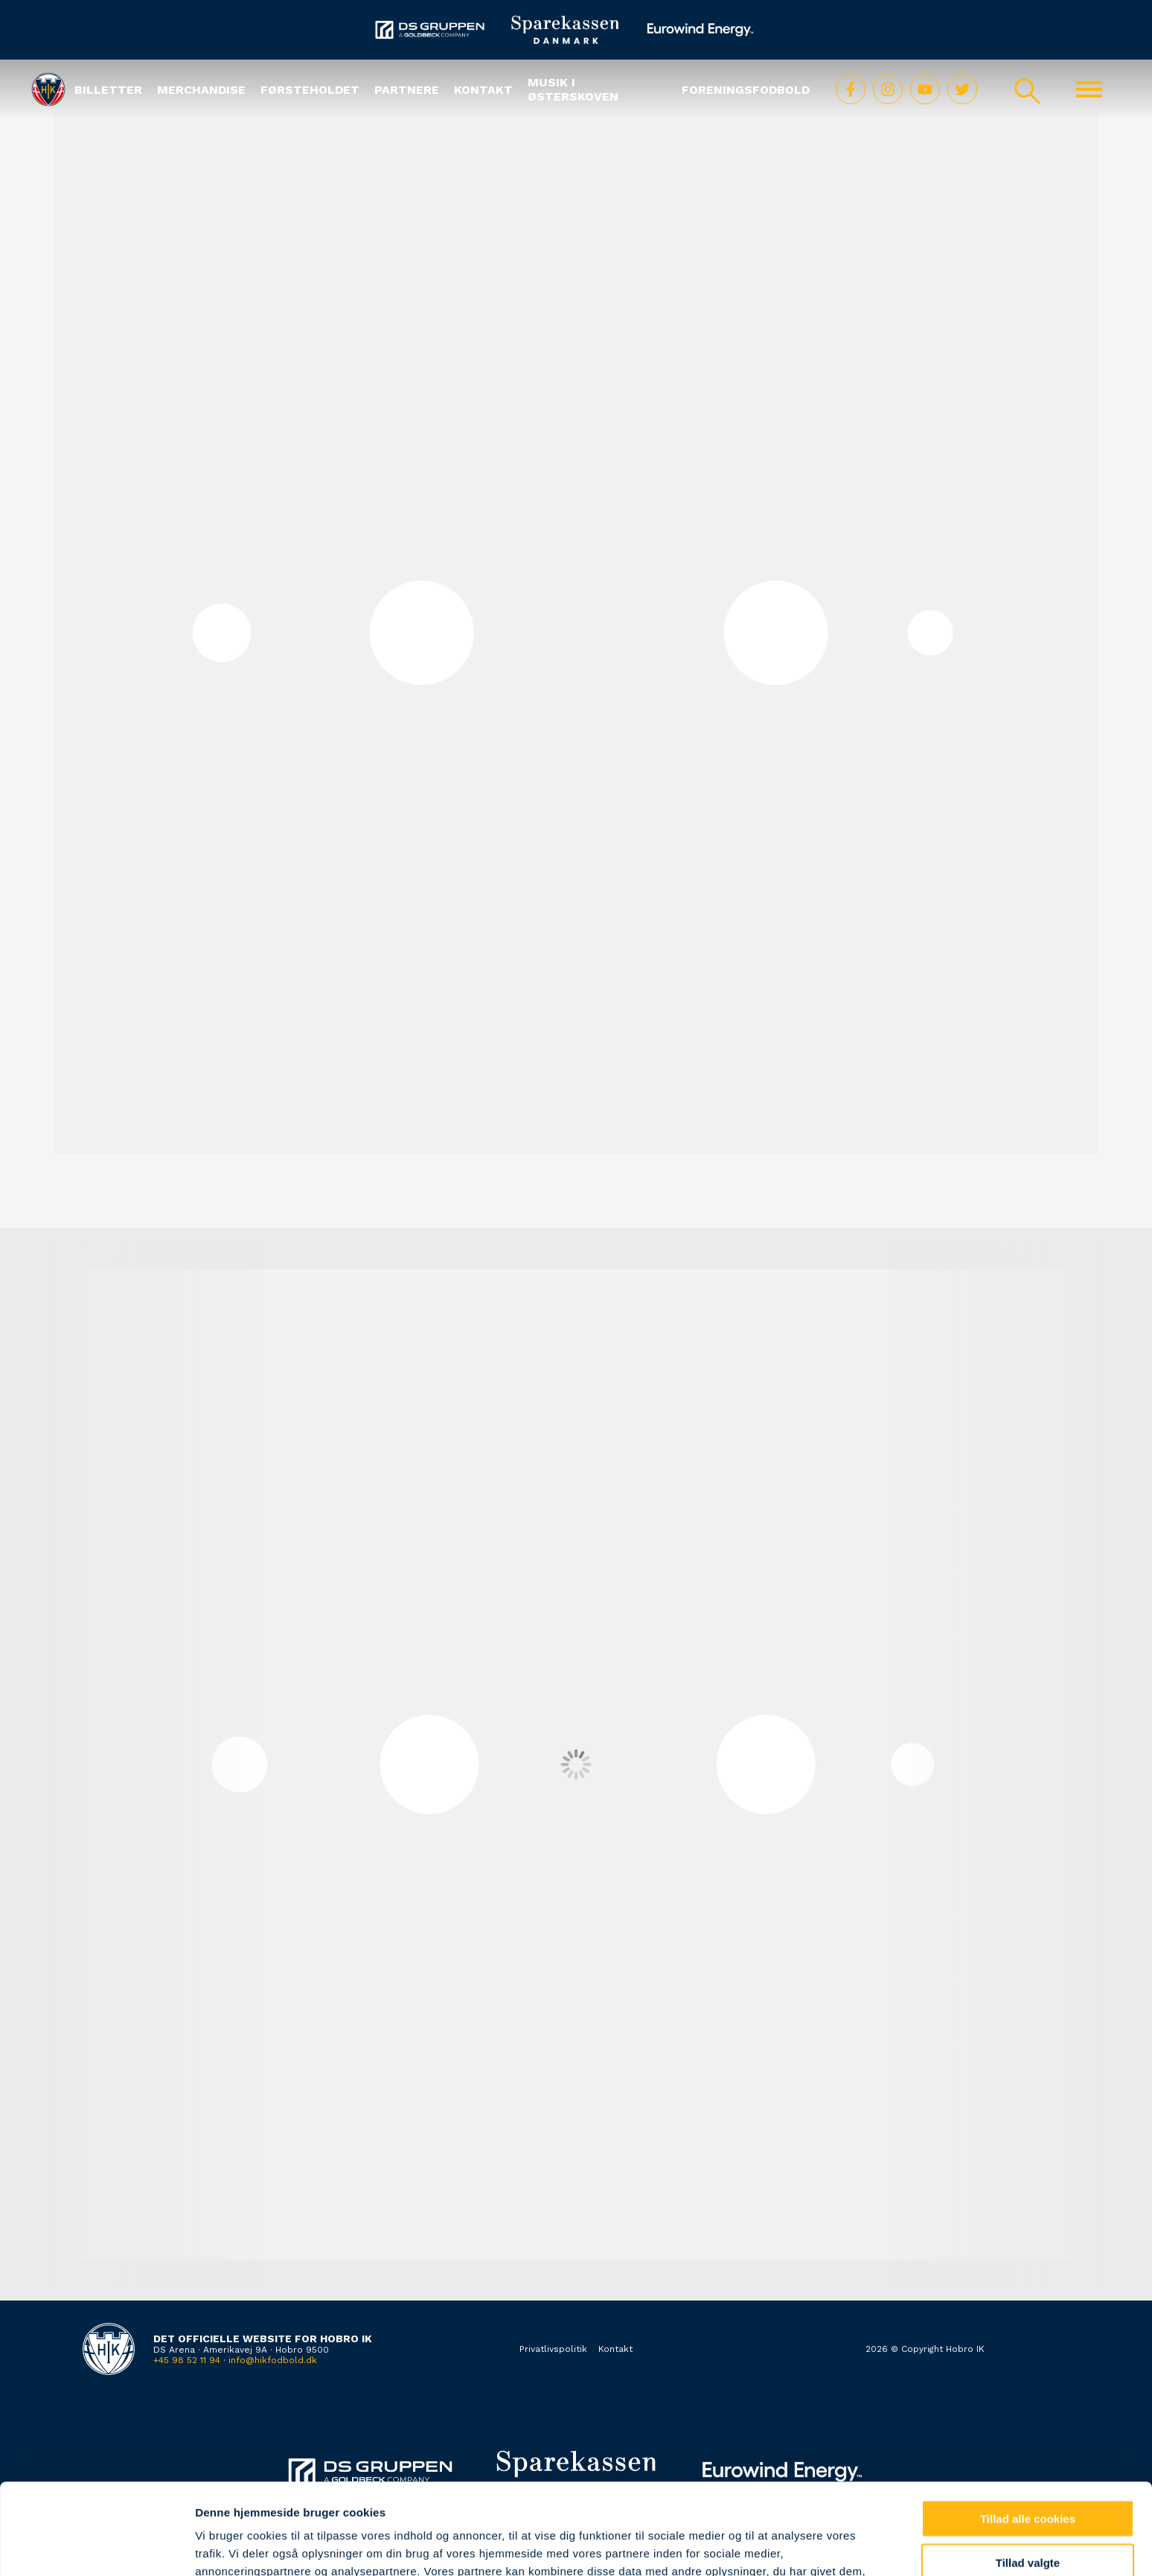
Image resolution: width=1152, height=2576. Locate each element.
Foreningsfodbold (746, 90)
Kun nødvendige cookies (1027, 2514)
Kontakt (483, 90)
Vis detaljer (773, 2546)
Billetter (108, 90)
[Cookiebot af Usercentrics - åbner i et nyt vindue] (96, 2547)
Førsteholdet (309, 90)
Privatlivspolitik (553, 2349)
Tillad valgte (1028, 2471)
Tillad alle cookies (1027, 2427)
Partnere (406, 90)
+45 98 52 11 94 (186, 2360)
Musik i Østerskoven (573, 89)
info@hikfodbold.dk (272, 2360)
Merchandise (201, 90)
